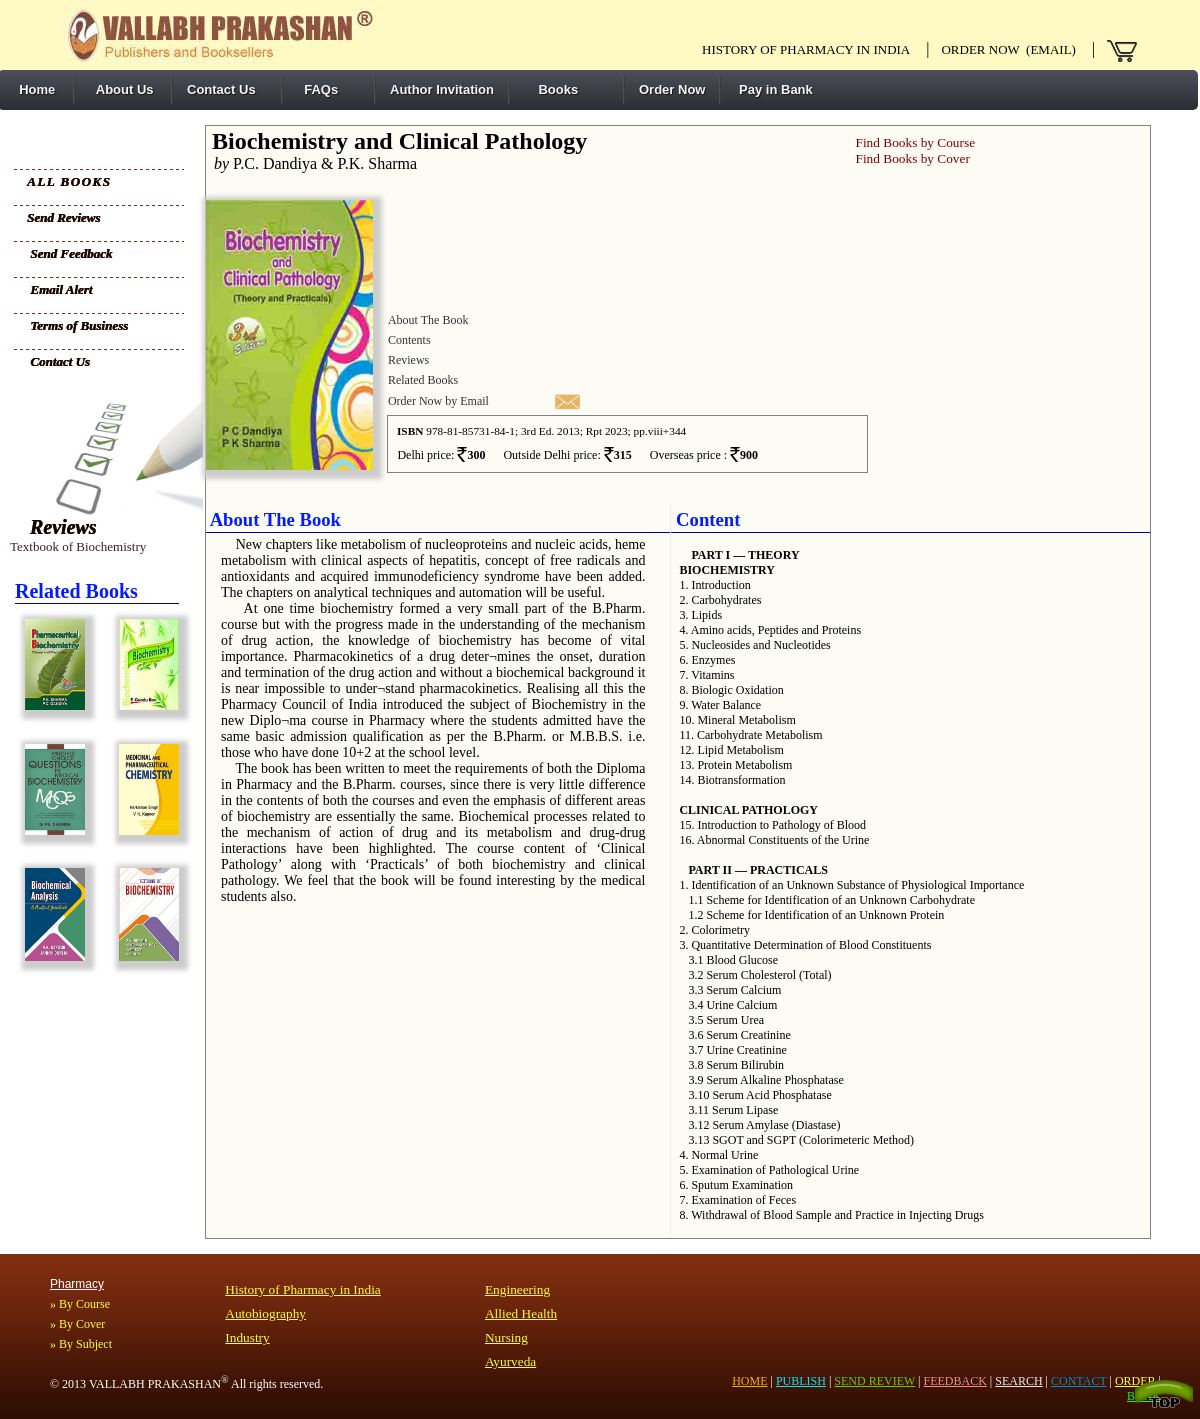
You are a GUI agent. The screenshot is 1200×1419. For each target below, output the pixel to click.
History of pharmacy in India (806, 49)
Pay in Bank (773, 89)
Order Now (672, 89)
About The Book (428, 320)
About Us (121, 89)
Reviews (63, 527)
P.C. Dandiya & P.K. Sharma (311, 163)
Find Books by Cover (912, 158)
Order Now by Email (438, 401)
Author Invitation (442, 89)
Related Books (423, 380)
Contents (409, 340)
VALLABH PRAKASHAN (159, 1384)
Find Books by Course (915, 142)
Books (551, 89)
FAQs (317, 89)
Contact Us (221, 89)
